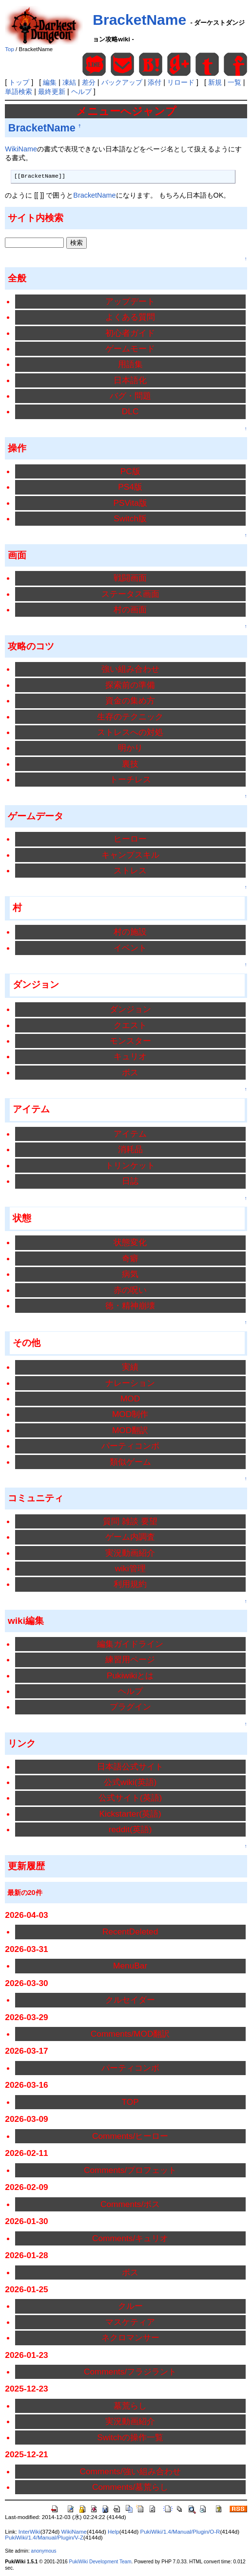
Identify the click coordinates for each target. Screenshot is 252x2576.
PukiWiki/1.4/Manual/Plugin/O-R (180, 2532)
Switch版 (130, 518)
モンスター (130, 1041)
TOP (130, 2102)
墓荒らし (130, 2405)
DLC (130, 411)
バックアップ (121, 82)
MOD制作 (130, 1414)
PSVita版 (130, 503)
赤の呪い (130, 1290)
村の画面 (130, 609)
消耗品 (130, 1149)
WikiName (21, 149)
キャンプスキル (130, 855)
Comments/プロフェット (130, 2170)
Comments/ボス (130, 2204)
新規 (215, 82)
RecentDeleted (130, 1931)
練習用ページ (130, 1659)
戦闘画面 (130, 578)
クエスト (130, 1025)
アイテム (130, 1134)
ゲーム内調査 (130, 1537)
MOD (130, 1398)
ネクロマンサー (130, 2337)
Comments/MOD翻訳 (130, 2034)
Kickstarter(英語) (130, 1814)
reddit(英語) (130, 1829)
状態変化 (130, 1242)
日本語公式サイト (130, 1766)
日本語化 (130, 380)
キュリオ (130, 1056)
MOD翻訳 (130, 1430)
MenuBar (130, 1965)
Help (113, 2532)
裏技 (130, 764)
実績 (130, 1367)
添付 (154, 82)
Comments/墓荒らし (130, 2487)
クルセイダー (130, 2000)
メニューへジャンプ (126, 111)
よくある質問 (130, 317)
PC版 (130, 471)
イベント (130, 948)
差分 (89, 82)
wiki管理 (130, 1568)
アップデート (130, 301)
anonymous (44, 2551)
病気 (130, 1274)
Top (9, 49)
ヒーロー (130, 839)
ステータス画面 (130, 594)
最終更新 (51, 91)
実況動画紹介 (130, 1553)
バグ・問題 (130, 396)
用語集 (130, 364)
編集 (50, 82)
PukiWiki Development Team (100, 2561)
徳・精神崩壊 (130, 1305)
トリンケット (130, 1165)
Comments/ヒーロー (130, 2136)
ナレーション (130, 1383)
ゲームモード (130, 348)
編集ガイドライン (130, 1644)
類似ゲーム (130, 1462)
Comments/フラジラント (130, 2371)
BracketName (139, 20)
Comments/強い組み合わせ (129, 2471)
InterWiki (29, 2532)
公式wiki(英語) (130, 1782)
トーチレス (130, 779)
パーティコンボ (130, 1446)
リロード (180, 82)
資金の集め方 (130, 700)
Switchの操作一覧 (130, 2437)
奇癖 (130, 1258)
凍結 (69, 82)
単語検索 (18, 91)
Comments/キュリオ (130, 2238)
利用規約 (130, 1584)
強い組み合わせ (130, 669)
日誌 (130, 1181)
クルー (130, 2306)
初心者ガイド (130, 333)
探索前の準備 (130, 685)
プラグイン (130, 1706)
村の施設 (130, 932)
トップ (19, 82)
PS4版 (130, 487)
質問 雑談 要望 (130, 1521)
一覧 (234, 82)
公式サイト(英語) (130, 1798)
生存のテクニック (130, 716)
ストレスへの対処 (130, 732)
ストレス (130, 870)
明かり (130, 748)
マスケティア (130, 2322)
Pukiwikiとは (130, 1675)
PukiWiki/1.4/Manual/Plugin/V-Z (44, 2537)
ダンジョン (130, 1009)
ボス (130, 1072)
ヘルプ (81, 91)
